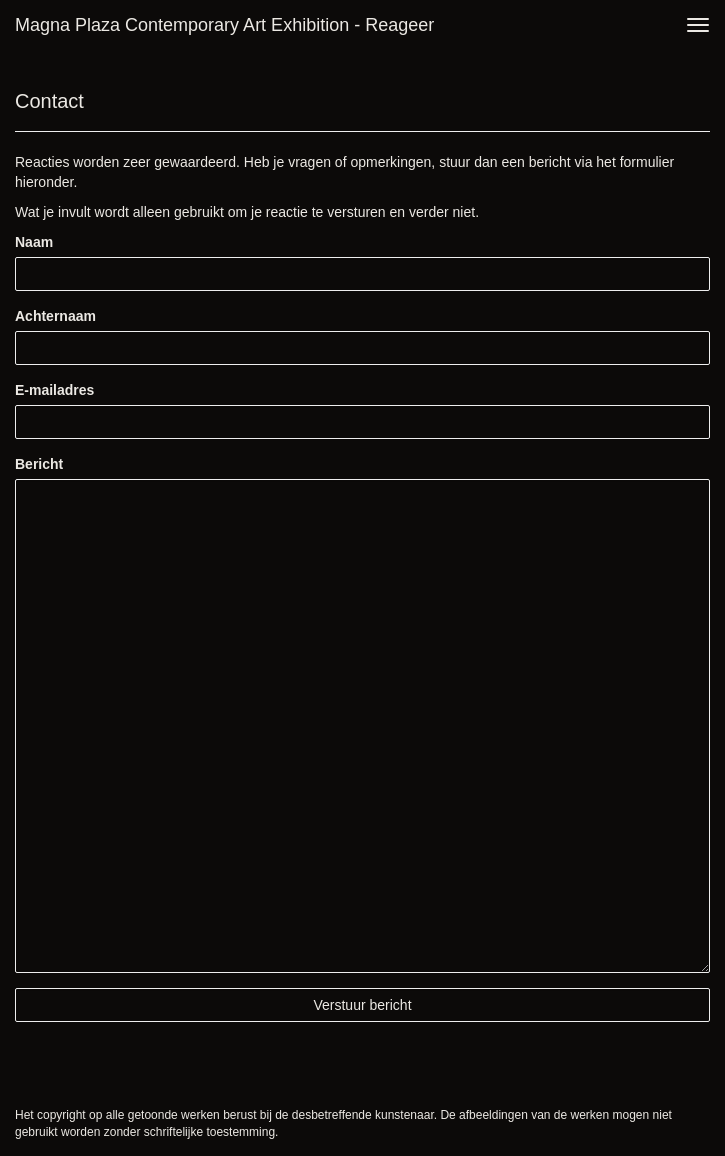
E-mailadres (54, 390)
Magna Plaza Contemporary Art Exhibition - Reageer (224, 25)
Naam (34, 242)
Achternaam (55, 316)
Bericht (39, 464)
